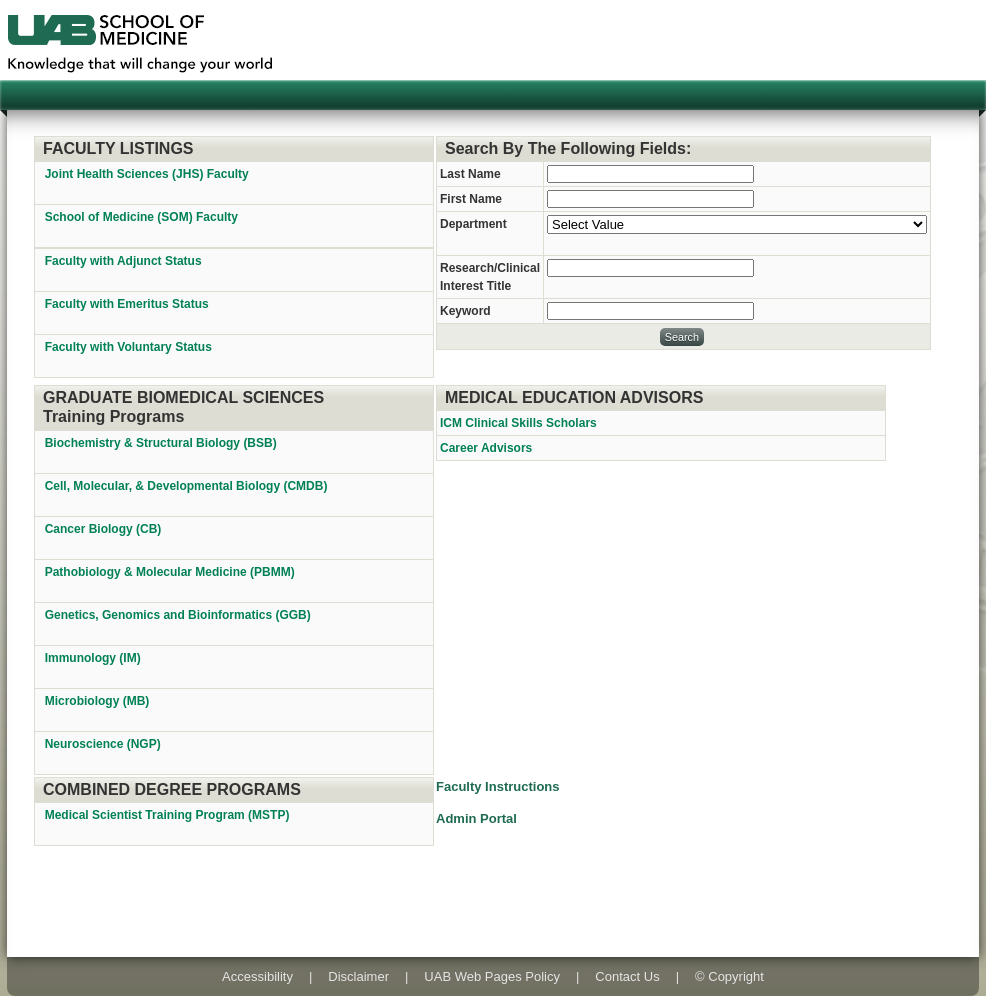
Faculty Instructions (498, 786)
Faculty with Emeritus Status (127, 304)
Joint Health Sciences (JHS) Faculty (147, 174)
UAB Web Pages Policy (492, 976)
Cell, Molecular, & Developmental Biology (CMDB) (188, 486)
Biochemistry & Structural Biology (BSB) (162, 443)
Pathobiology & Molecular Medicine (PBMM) (171, 572)
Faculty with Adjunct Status (123, 261)
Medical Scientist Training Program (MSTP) (169, 815)
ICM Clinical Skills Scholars (518, 423)
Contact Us (627, 976)
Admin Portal (476, 818)
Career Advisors (486, 448)
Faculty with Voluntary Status (128, 347)
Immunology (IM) (94, 658)
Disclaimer (358, 976)
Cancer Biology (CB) (105, 529)
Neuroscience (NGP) (104, 744)
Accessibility (257, 976)
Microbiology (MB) (99, 701)
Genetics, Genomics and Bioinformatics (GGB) (179, 615)
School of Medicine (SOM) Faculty (141, 217)
